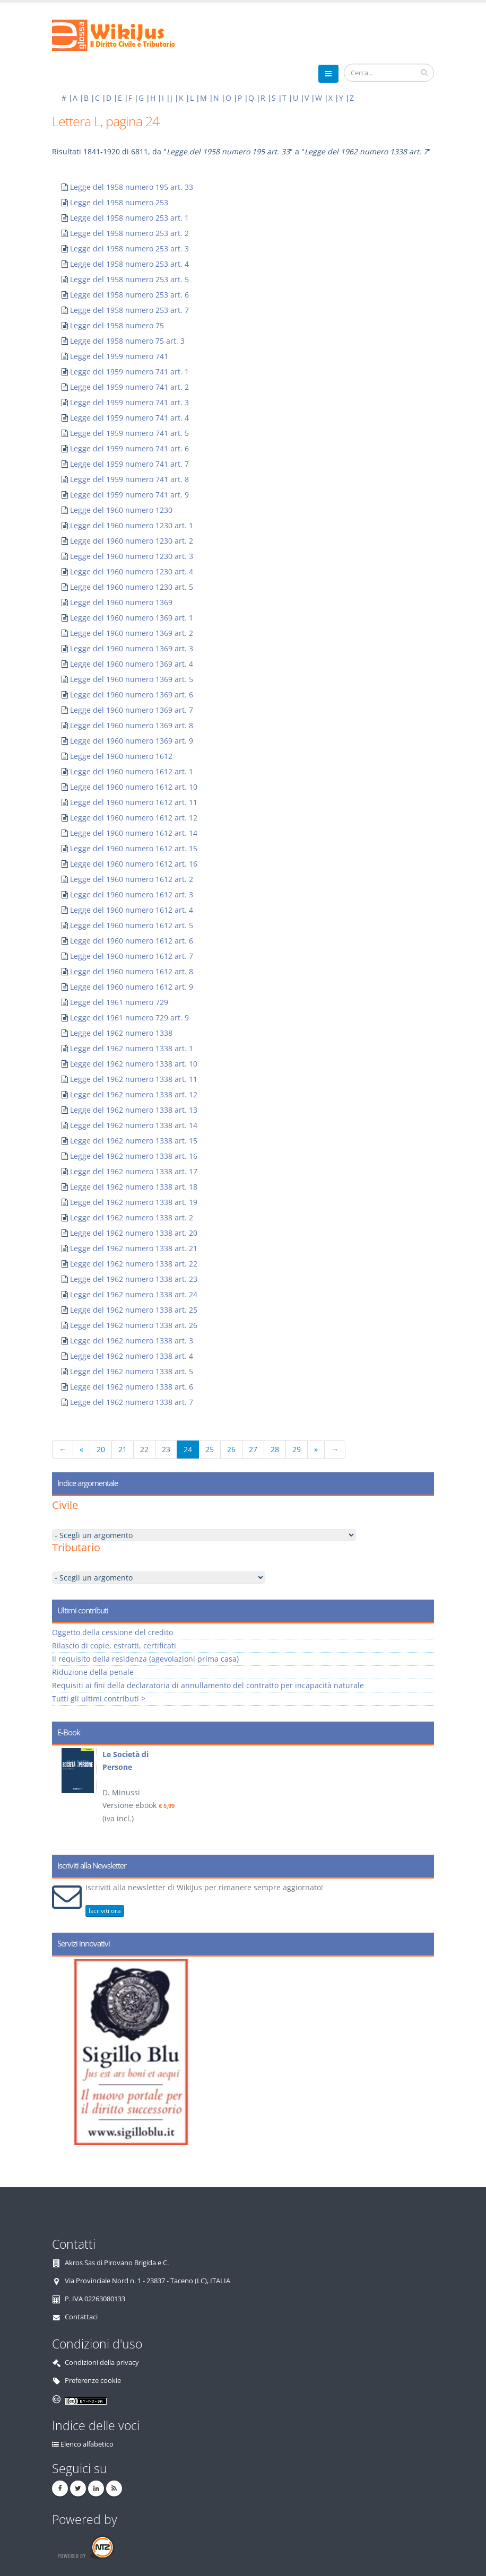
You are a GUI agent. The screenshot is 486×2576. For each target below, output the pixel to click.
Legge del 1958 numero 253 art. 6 (129, 295)
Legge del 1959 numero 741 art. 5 (129, 433)
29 (296, 1449)
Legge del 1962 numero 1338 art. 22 (133, 1264)
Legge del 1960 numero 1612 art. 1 (131, 771)
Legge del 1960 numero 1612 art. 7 (131, 956)
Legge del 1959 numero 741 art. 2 (129, 387)
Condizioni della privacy (102, 2362)
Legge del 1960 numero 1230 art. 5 (131, 587)
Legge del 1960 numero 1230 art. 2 (131, 541)
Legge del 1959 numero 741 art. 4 (129, 418)
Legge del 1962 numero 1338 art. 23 (133, 1279)
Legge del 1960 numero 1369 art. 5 (131, 679)
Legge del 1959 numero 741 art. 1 (129, 371)
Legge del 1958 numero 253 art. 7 (129, 310)
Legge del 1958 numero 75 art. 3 (127, 341)
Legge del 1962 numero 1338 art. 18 (133, 1187)
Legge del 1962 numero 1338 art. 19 (133, 1202)
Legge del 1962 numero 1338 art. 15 (133, 1141)
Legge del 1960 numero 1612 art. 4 (131, 910)
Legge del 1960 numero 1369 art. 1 (131, 618)
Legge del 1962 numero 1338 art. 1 (131, 1048)
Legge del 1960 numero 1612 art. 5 (131, 925)
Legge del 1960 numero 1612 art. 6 (131, 941)
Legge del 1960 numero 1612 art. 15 (133, 848)
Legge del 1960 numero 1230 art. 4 (131, 571)
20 (101, 1449)
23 (166, 1449)
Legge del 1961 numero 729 (119, 1002)
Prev (64, 1796)
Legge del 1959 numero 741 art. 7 (129, 464)
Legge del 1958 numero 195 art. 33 (131, 187)
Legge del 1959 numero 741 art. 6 (129, 448)
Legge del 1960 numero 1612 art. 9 (131, 987)
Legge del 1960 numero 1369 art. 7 (131, 710)
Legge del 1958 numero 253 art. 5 (129, 279)
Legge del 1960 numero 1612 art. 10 (133, 787)
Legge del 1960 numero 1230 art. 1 (131, 525)
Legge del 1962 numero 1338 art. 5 (131, 1371)
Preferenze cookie (93, 2380)
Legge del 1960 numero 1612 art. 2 (131, 879)
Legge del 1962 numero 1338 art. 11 (133, 1079)
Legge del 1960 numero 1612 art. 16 (133, 864)
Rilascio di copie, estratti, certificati (114, 1645)
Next (422, 1796)
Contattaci (81, 2316)
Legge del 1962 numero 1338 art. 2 (131, 1217)
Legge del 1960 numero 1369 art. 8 (131, 725)
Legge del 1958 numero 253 (119, 202)
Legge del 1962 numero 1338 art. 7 (131, 1402)
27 (253, 1449)
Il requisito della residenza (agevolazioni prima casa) (145, 1659)
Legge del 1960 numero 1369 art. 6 (131, 694)
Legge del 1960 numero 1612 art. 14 (133, 833)
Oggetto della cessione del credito (112, 1632)
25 (209, 1449)
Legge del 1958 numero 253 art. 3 (129, 248)
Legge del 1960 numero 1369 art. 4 (131, 664)
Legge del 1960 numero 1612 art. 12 (133, 818)
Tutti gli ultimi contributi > (98, 1698)
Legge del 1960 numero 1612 (121, 756)
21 (122, 1449)
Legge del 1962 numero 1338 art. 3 (131, 1340)
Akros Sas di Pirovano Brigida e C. (117, 2262)
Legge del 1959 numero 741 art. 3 (129, 402)
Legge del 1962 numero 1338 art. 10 (133, 1064)
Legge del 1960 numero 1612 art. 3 (131, 894)
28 (275, 1449)
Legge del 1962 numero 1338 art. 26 (133, 1325)
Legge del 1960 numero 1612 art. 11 (133, 802)
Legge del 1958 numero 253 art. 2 (129, 233)
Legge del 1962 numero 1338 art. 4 (131, 1356)
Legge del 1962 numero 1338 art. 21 (133, 1248)
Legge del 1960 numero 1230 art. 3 (131, 556)
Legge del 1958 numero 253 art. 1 (129, 218)
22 (144, 1449)
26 (231, 1449)
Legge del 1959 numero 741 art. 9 (129, 495)
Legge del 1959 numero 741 (119, 356)
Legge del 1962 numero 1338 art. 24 (133, 1294)
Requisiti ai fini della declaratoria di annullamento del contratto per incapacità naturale (208, 1685)
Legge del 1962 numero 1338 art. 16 (133, 1156)
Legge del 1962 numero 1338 (121, 1033)
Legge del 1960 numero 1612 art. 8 (131, 971)
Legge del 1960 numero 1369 (121, 602)
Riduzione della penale (93, 1672)
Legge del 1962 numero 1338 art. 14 (133, 1125)
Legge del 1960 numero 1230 (121, 510)
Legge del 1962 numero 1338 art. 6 (131, 1387)
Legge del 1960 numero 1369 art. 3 (131, 648)
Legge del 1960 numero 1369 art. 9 (131, 741)
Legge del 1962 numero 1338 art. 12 (133, 1094)
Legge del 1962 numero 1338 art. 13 (133, 1110)
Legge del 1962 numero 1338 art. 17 (133, 1171)
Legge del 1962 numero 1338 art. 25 (133, 1310)
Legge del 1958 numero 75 (117, 325)
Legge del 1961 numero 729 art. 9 (129, 1017)
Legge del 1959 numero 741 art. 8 (129, 479)
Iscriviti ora (105, 1910)
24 (188, 1449)
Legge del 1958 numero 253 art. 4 (129, 264)
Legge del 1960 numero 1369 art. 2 (131, 633)
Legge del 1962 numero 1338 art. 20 (133, 1233)
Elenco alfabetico (87, 2444)
